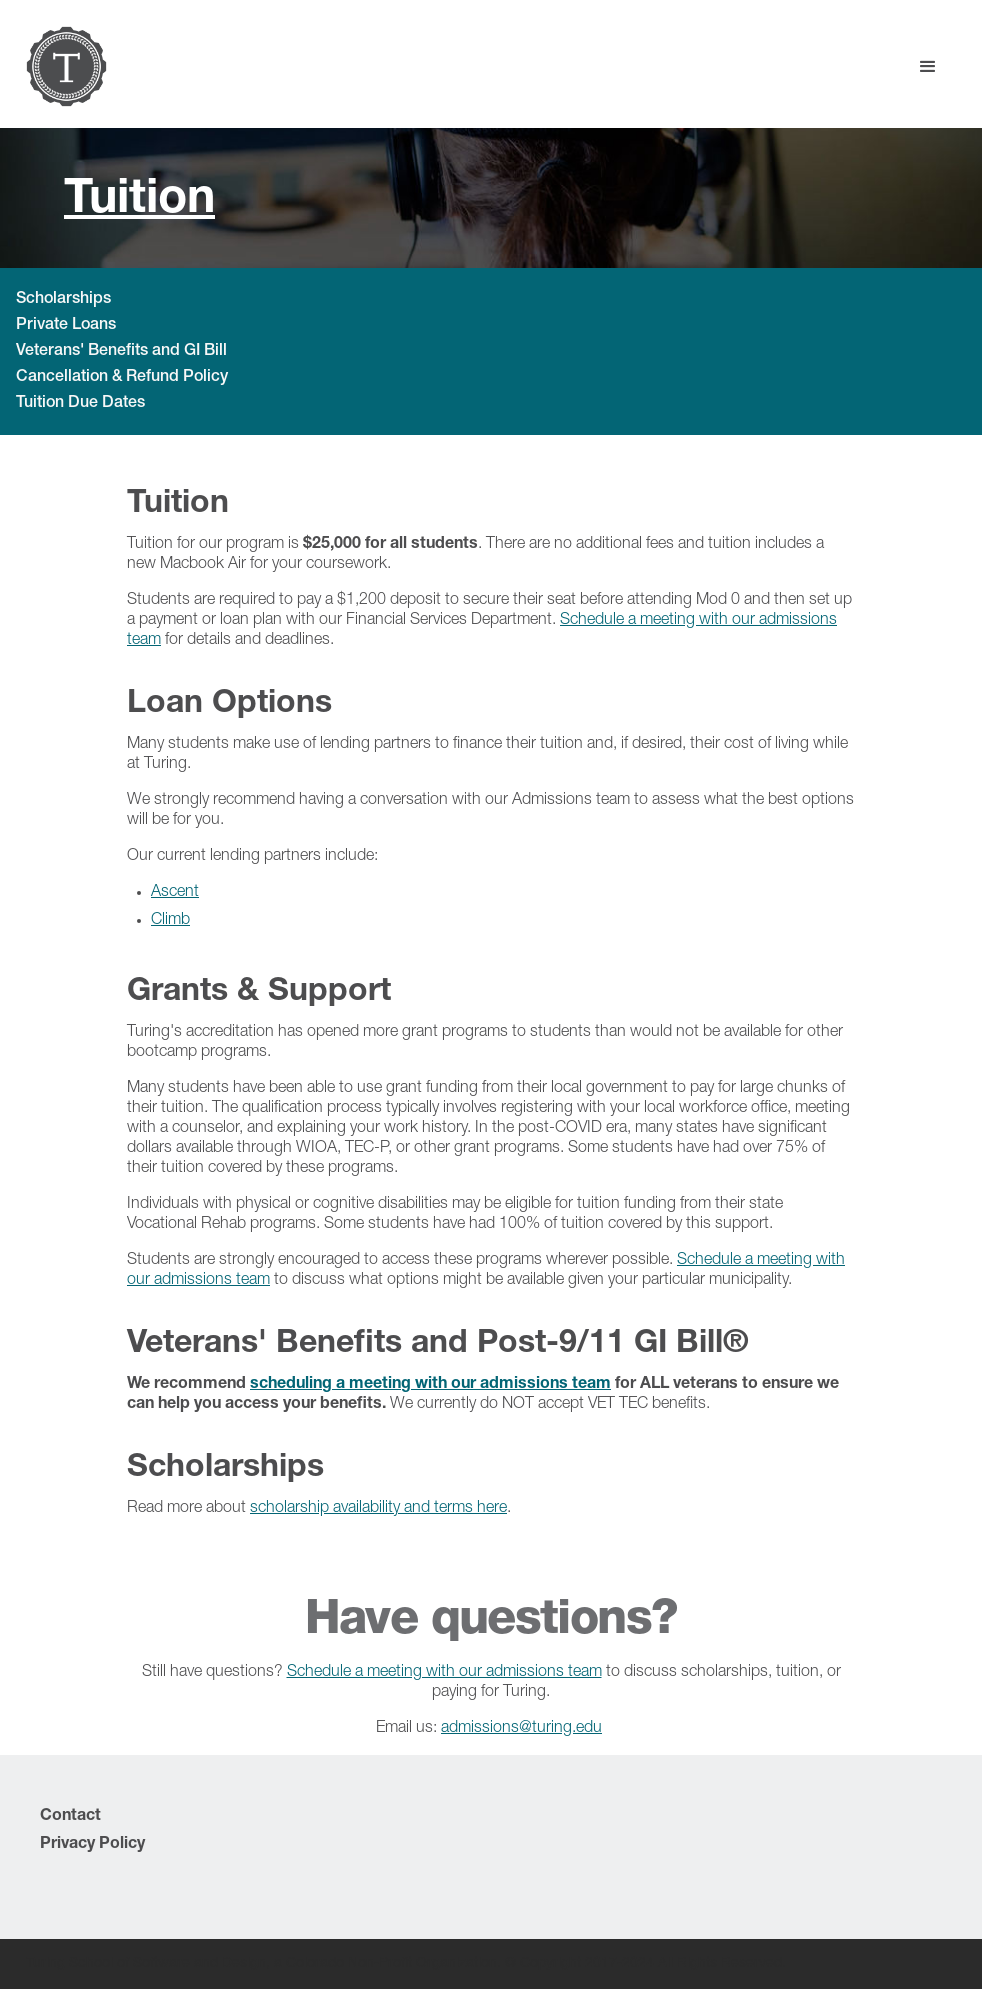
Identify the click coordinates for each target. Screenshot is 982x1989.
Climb (170, 921)
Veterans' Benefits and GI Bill (121, 352)
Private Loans (66, 326)
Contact (70, 1817)
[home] (66, 66)
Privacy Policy (92, 1845)
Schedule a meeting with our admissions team (444, 1673)
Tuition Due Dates (80, 404)
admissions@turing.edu (521, 1729)
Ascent (175, 893)
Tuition (139, 202)
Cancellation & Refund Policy (122, 378)
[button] (928, 67)
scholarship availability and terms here (378, 1509)
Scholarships (63, 300)
